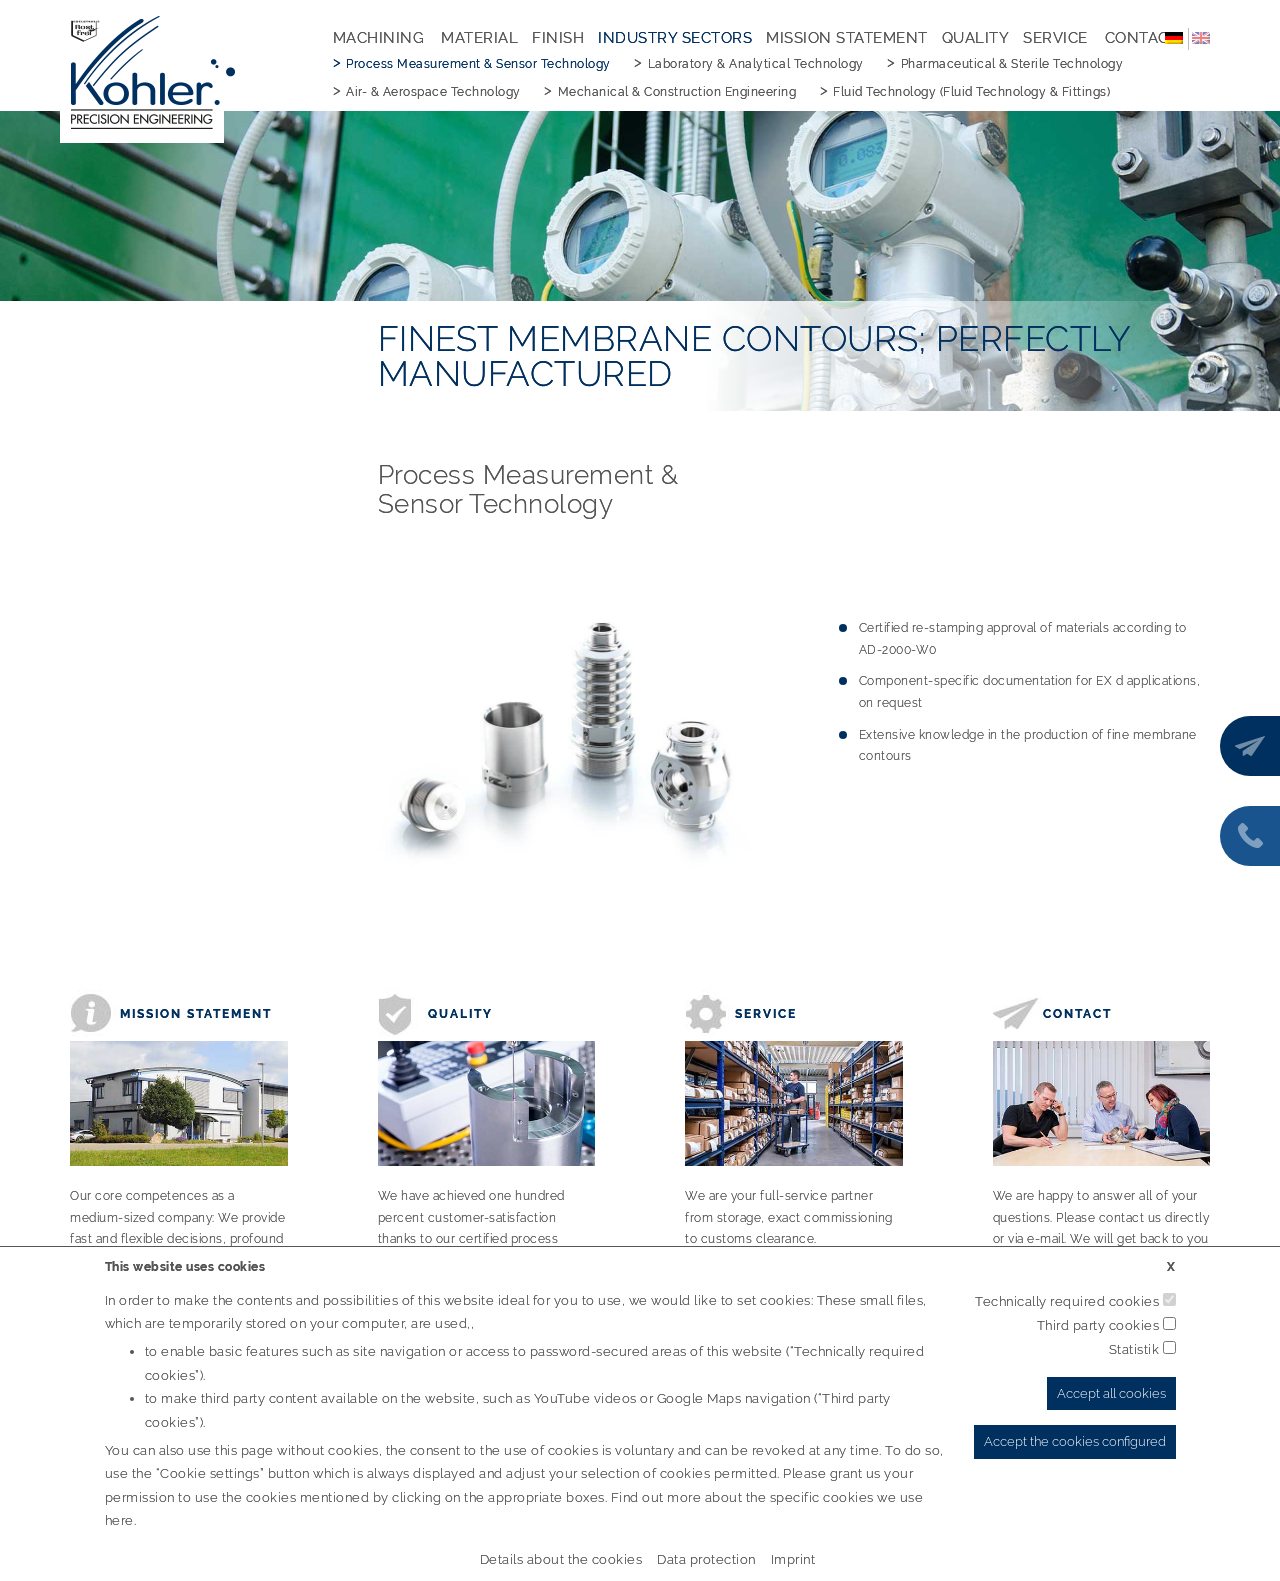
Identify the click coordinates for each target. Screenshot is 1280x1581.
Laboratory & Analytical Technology (756, 64)
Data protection (706, 1559)
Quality (976, 38)
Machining (379, 38)
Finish (558, 38)
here (119, 1520)
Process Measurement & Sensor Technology (478, 64)
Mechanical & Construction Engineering (677, 92)
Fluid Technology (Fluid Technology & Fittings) (971, 92)
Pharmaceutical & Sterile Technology (1012, 64)
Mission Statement (847, 38)
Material (479, 38)
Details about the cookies (561, 1559)
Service (1055, 38)
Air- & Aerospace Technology (433, 92)
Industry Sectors (675, 38)
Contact (1142, 38)
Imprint (793, 1559)
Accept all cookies (1111, 1393)
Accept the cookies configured (1075, 1441)
